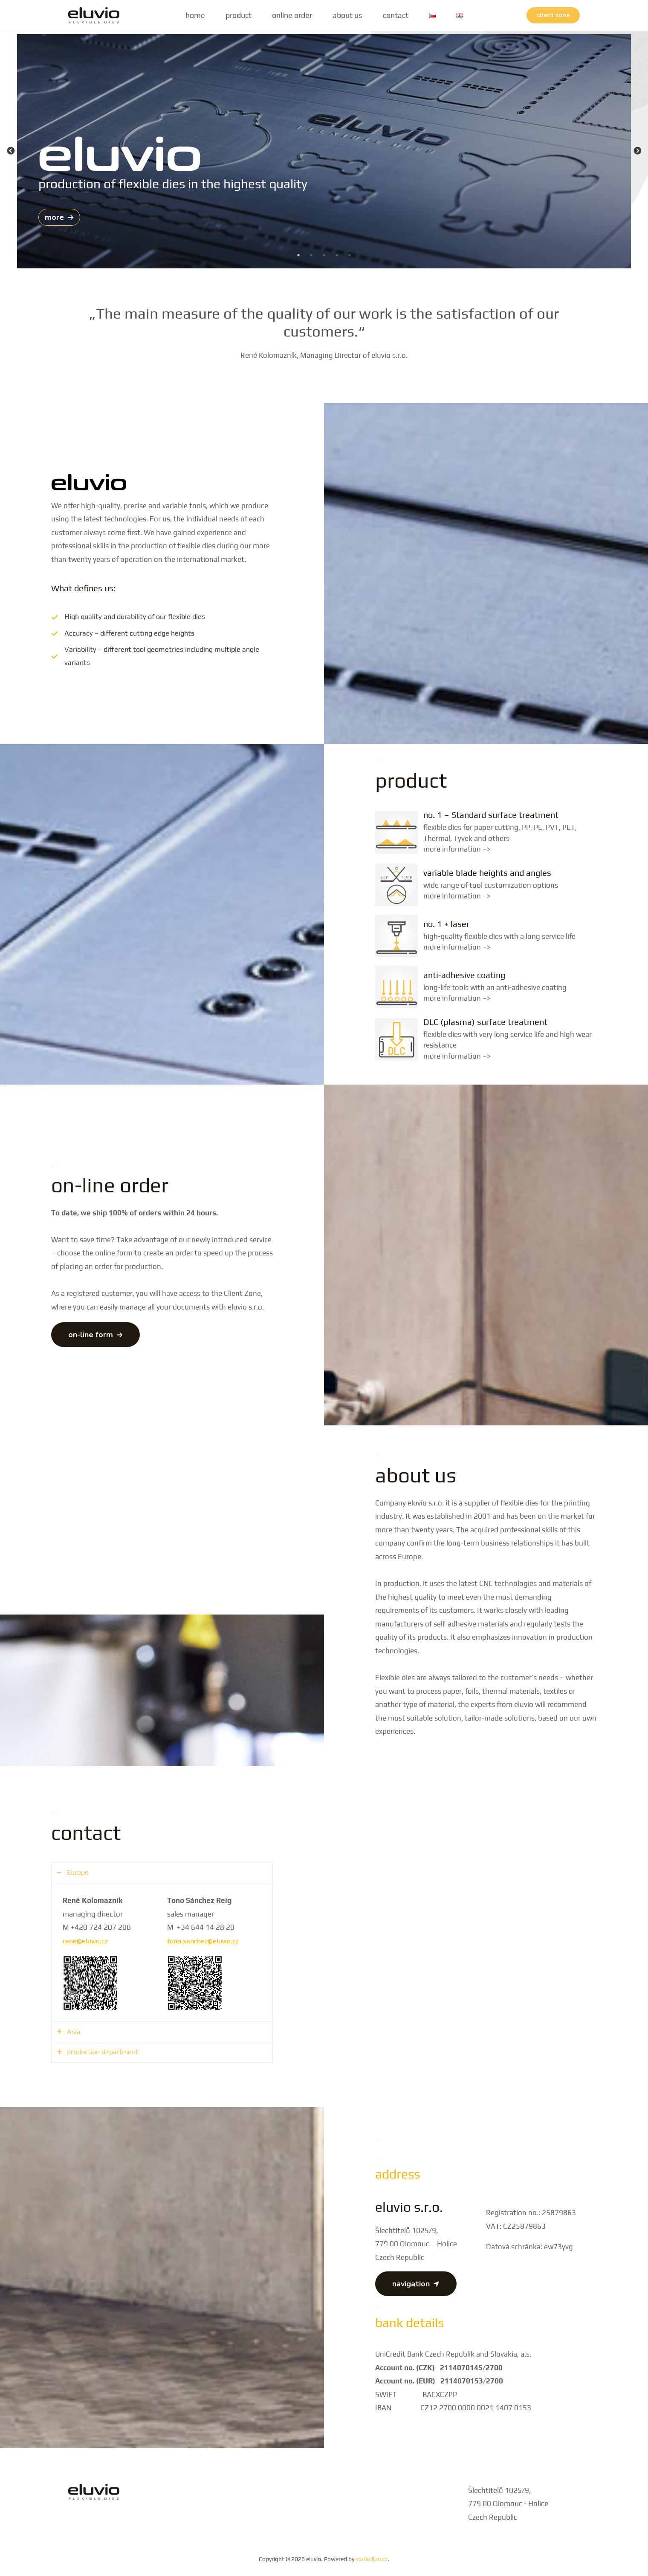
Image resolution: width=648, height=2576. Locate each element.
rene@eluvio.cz (86, 1940)
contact (395, 15)
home (195, 15)
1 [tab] (298, 255)
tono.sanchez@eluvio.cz (205, 1940)
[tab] (162, 1872)
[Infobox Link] (486, 832)
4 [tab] (337, 255)
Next (637, 151)
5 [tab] (349, 255)
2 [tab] (311, 255)
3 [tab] (324, 255)
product (239, 15)
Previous (10, 151)
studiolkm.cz (371, 2559)
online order (292, 15)
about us (347, 15)
